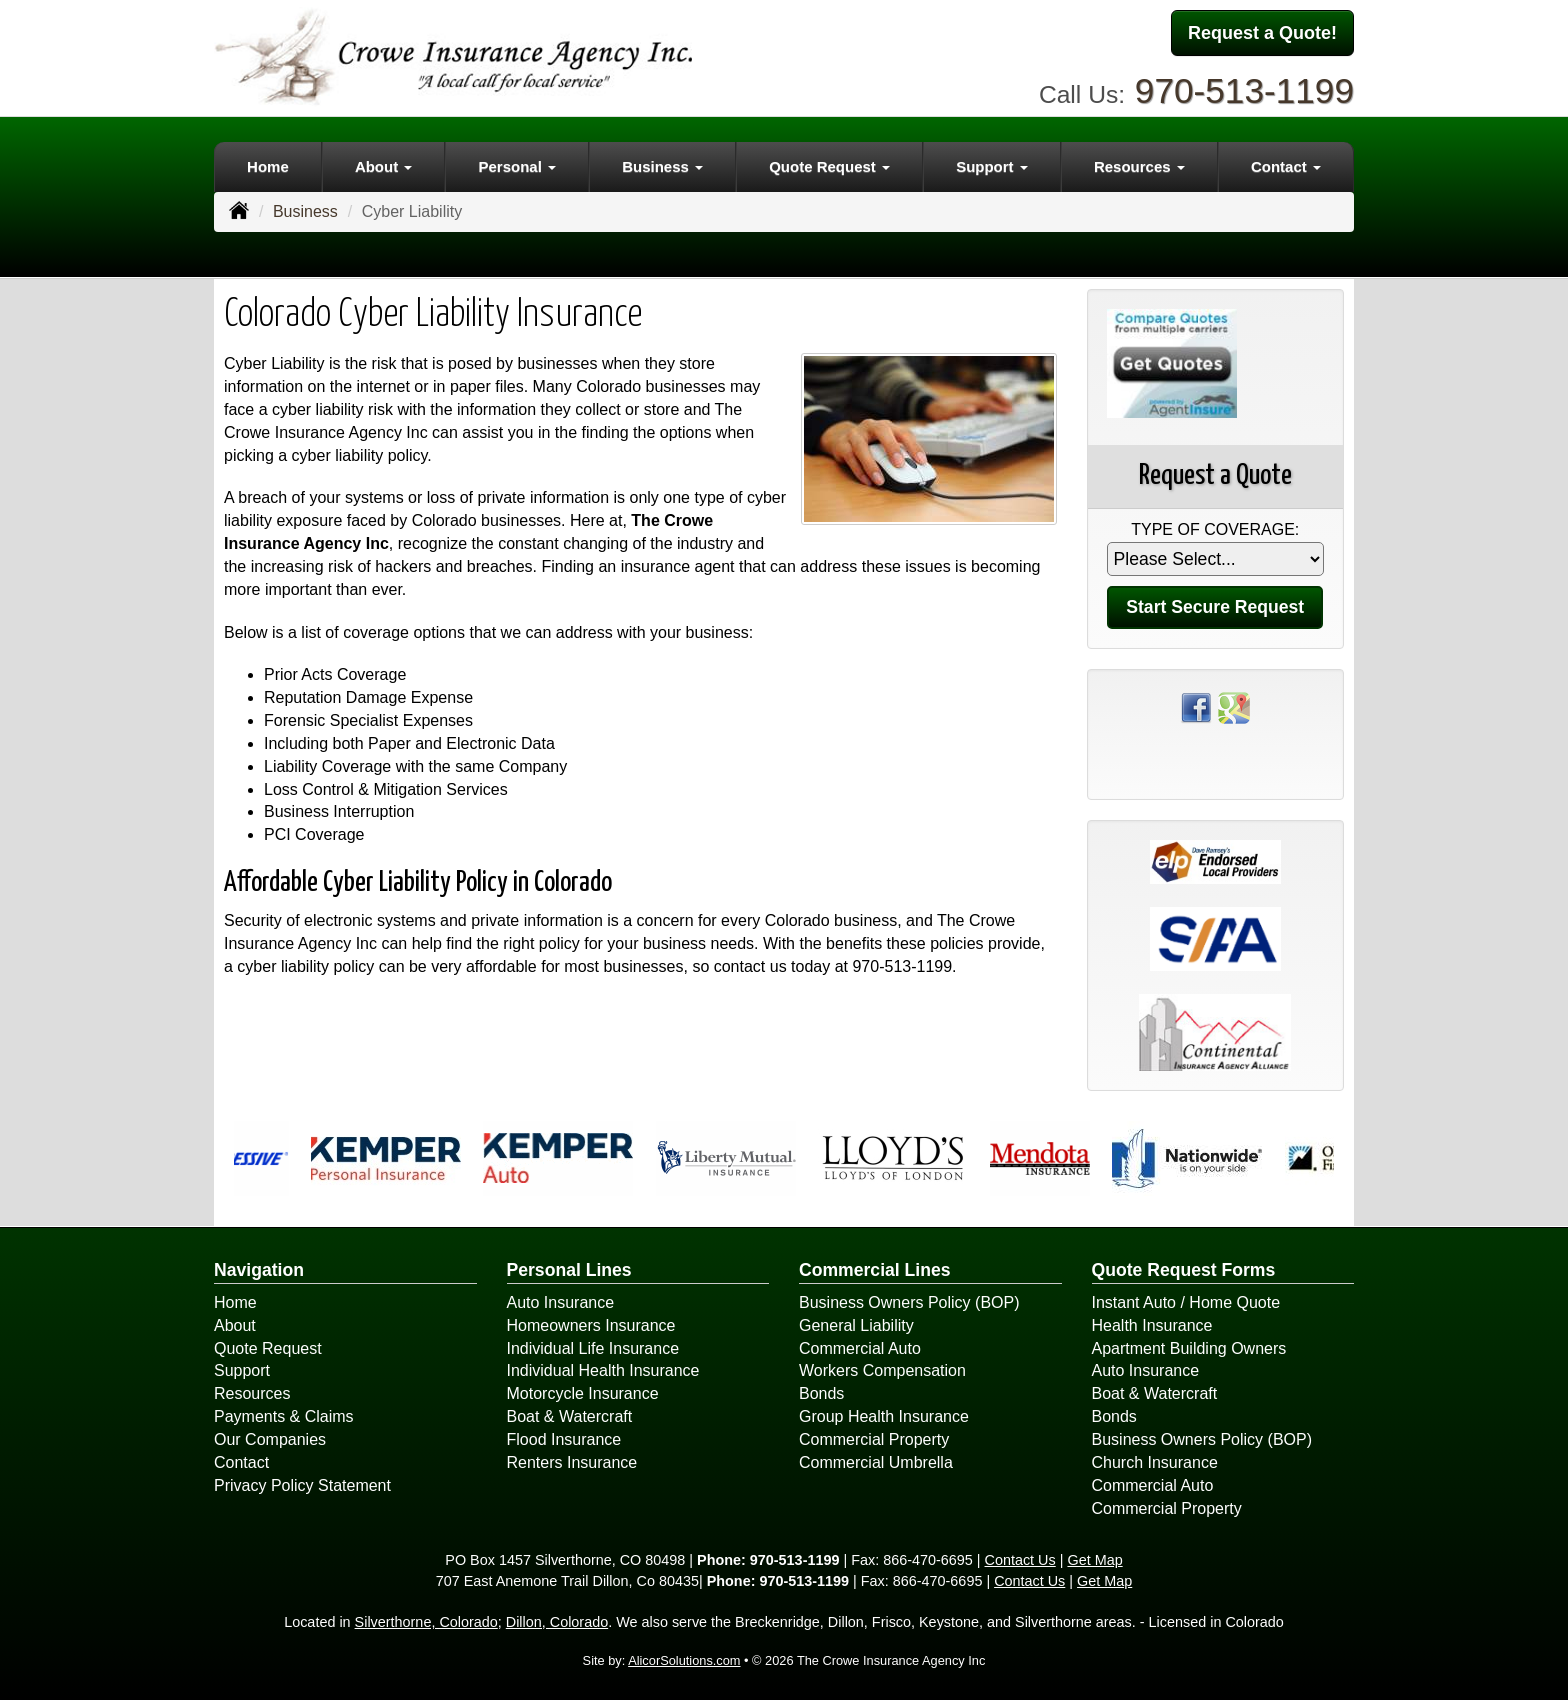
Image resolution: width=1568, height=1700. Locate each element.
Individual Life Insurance (593, 1348)
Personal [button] (517, 166)
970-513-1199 (1244, 90)
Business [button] (662, 166)
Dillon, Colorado (557, 1622)
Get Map (1094, 1560)
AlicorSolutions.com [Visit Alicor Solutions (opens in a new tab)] (684, 1660)
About (235, 1325)
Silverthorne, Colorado (426, 1622)
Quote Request (268, 1348)
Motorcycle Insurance (583, 1393)
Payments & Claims (284, 1416)
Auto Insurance (561, 1302)
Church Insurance (1155, 1462)
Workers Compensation (882, 1370)
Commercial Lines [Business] (875, 1270)
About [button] (383, 166)
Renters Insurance (572, 1462)
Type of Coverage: (1215, 529)
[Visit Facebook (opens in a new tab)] (1196, 706)
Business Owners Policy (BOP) (909, 1302)
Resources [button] (1139, 166)
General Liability (856, 1325)
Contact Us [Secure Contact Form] (1020, 1560)
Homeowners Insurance (591, 1325)
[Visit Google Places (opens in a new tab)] (1234, 706)
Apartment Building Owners (1189, 1348)
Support (242, 1370)
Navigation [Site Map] (259, 1270)
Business (305, 211)
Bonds (821, 1393)
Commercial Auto (860, 1348)
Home (268, 166)
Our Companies (270, 1439)
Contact (241, 1462)
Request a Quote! (1262, 33)
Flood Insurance (564, 1439)
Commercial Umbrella (876, 1462)
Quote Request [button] (829, 166)
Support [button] (992, 166)
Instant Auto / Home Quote (1186, 1302)
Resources (252, 1393)
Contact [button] (1286, 166)
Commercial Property (874, 1439)
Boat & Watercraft (570, 1416)
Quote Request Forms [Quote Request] (1184, 1270)
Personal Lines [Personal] (569, 1270)
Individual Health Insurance (603, 1370)
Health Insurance (1152, 1325)
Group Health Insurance (884, 1416)
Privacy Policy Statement (302, 1485)
